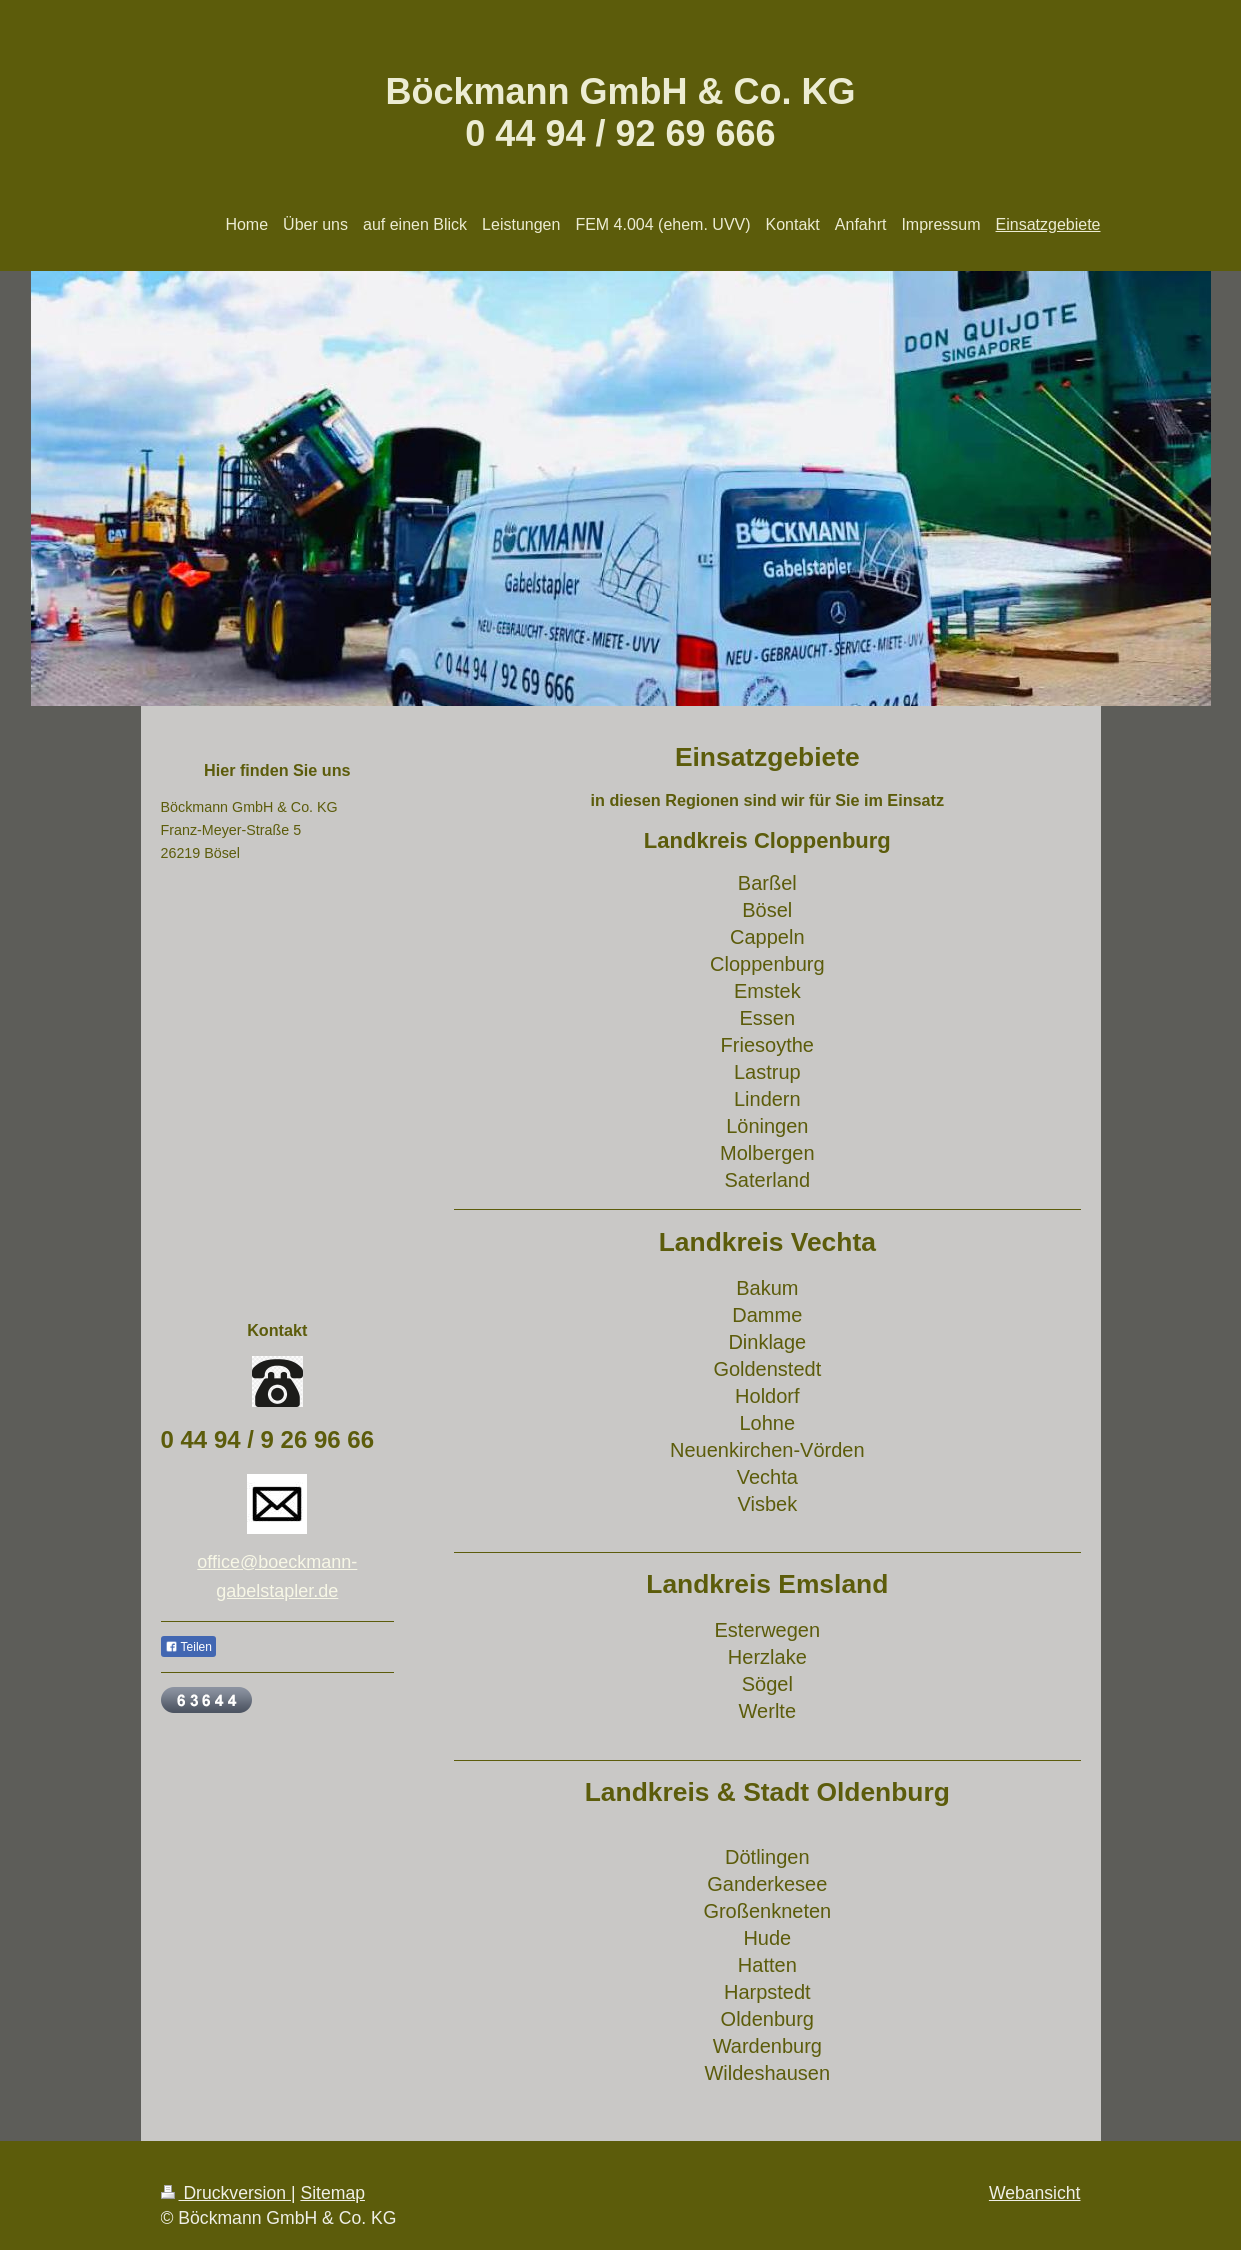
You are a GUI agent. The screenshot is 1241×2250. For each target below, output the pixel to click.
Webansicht (1035, 2193)
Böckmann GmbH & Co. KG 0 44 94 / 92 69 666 (620, 112)
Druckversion (226, 2193)
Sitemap (332, 2193)
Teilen (188, 1647)
